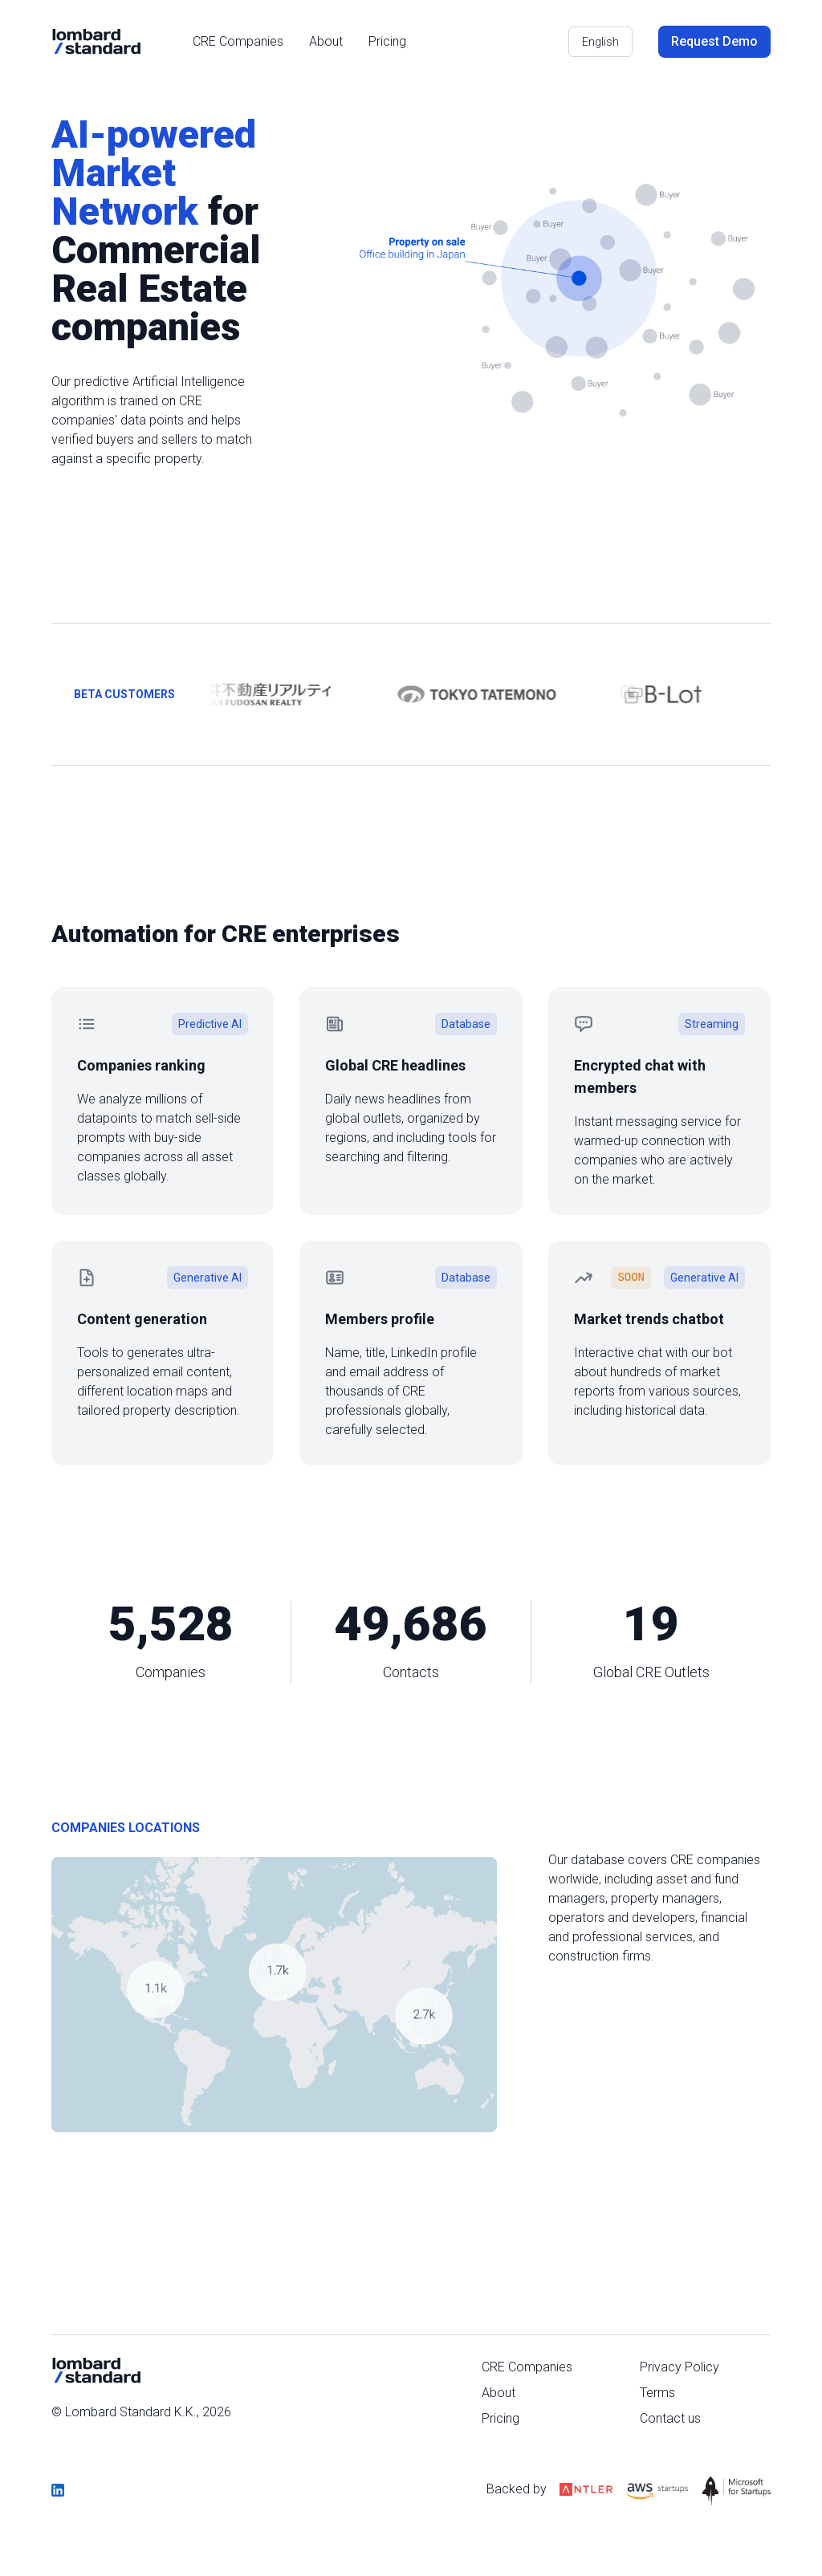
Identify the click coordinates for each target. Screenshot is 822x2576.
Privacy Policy (679, 2367)
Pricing (387, 41)
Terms (657, 2392)
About (326, 41)
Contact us (670, 2418)
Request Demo (714, 41)
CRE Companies (238, 41)
